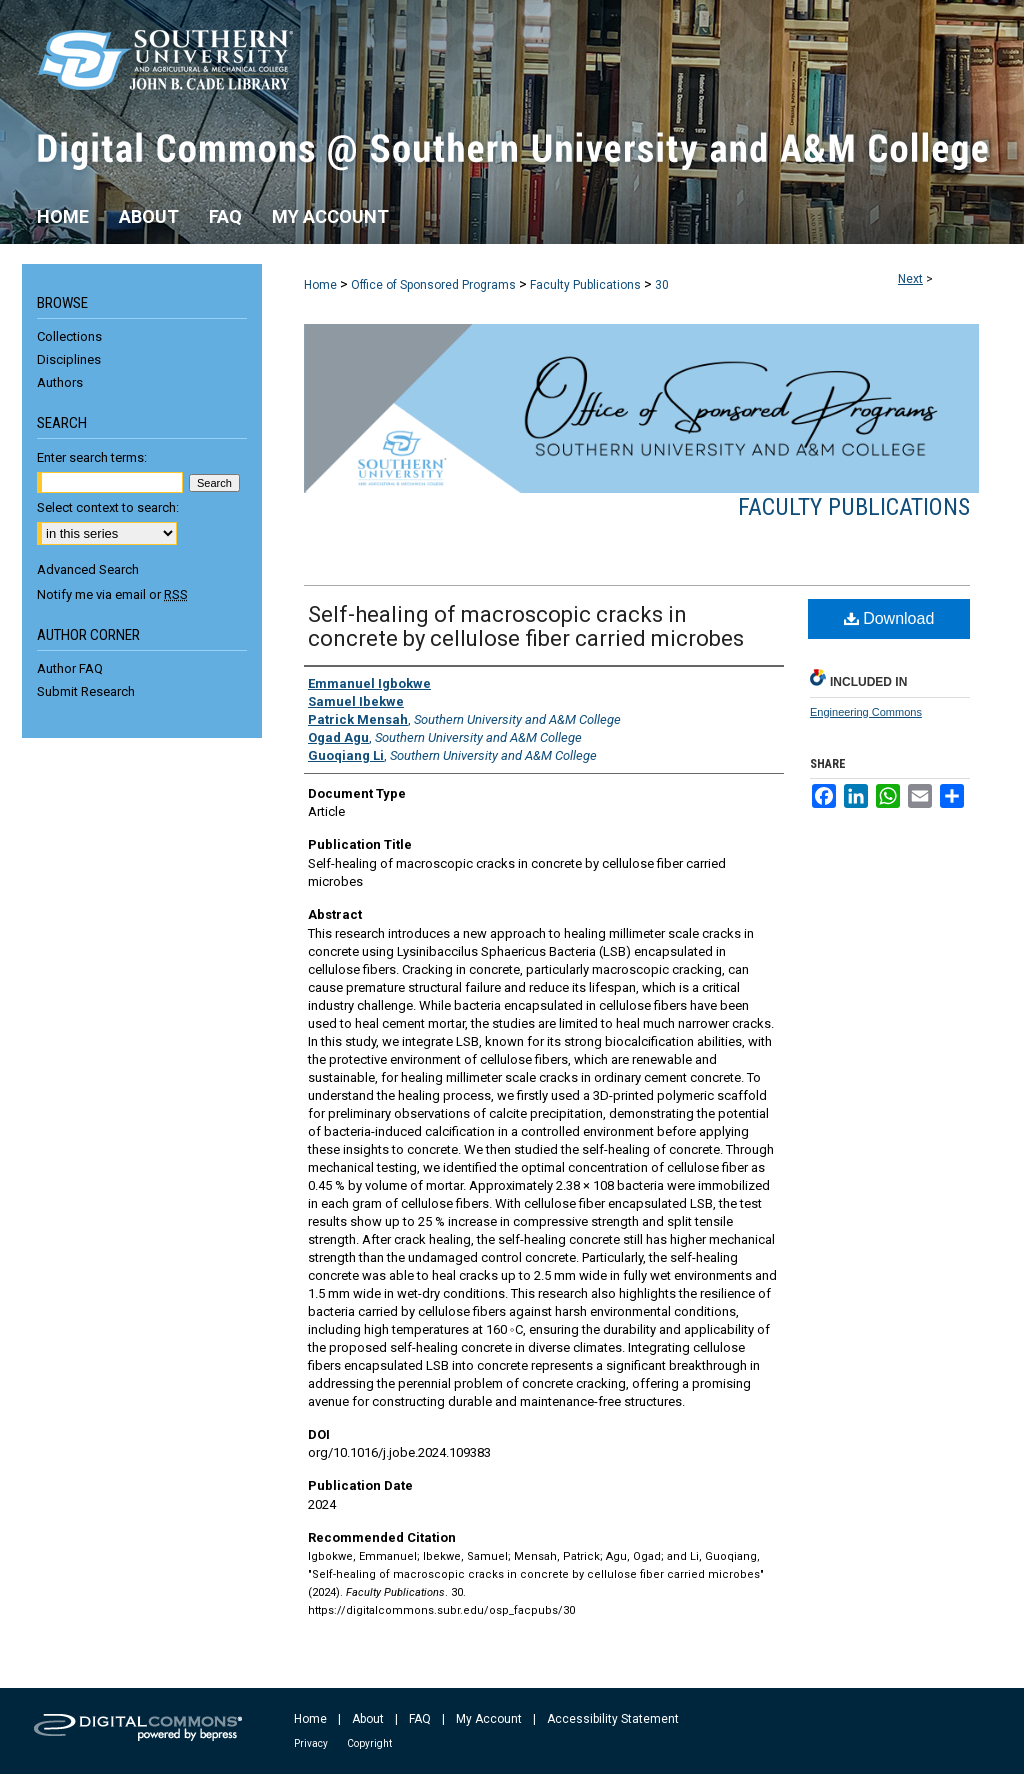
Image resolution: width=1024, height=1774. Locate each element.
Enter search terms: (92, 457)
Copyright (369, 1743)
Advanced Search (88, 569)
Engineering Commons (866, 712)
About (368, 1719)
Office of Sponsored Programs (433, 285)
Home (320, 285)
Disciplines (69, 359)
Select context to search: (108, 507)
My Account (489, 1719)
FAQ (420, 1719)
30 (662, 285)
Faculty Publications (585, 285)
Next (910, 279)
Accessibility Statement (613, 1719)
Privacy (311, 1743)
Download (889, 618)
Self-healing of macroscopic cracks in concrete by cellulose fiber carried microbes (526, 626)
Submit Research (86, 691)
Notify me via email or (112, 594)
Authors (60, 382)
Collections (69, 336)
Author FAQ (70, 668)
